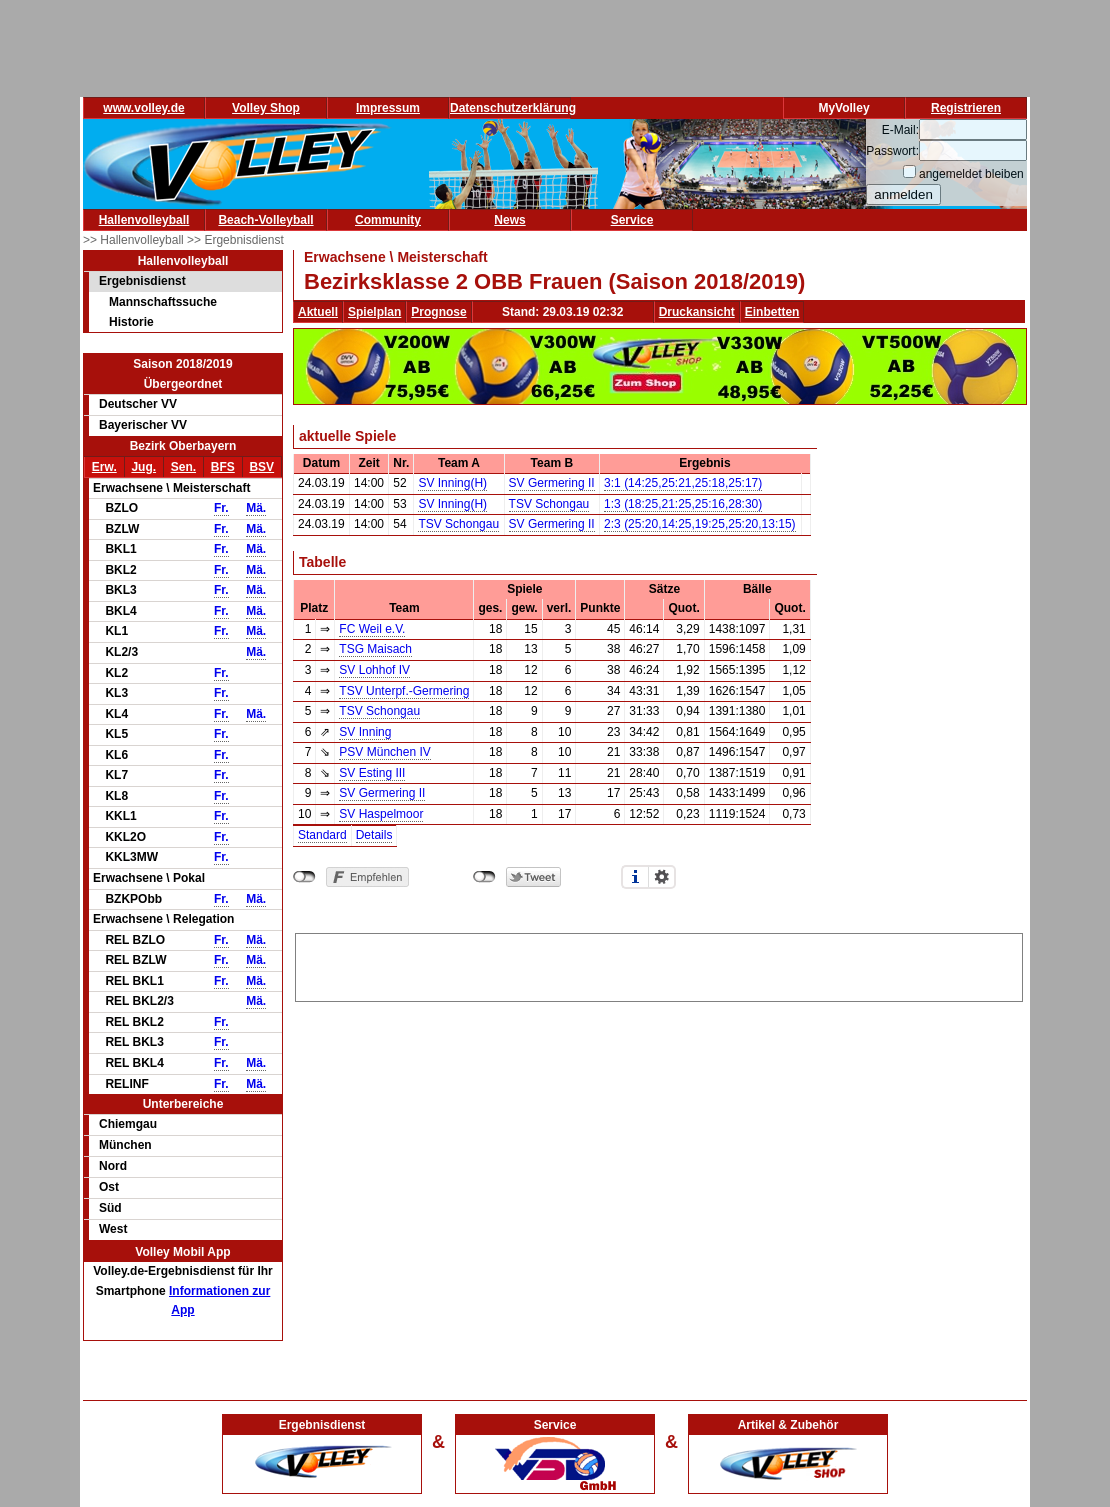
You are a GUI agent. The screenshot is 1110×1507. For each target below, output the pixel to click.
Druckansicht (697, 312)
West (113, 1229)
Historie (131, 322)
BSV (261, 467)
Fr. (221, 508)
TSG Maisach (375, 649)
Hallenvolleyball (144, 220)
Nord (113, 1166)
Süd (110, 1208)
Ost (109, 1187)
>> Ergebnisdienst (235, 240)
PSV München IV (384, 752)
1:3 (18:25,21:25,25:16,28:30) (683, 504)
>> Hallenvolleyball (135, 240)
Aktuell (318, 312)
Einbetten (772, 312)
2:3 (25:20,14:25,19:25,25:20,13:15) (700, 524)
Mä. (256, 508)
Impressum (388, 108)
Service (632, 220)
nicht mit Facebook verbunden (304, 877)
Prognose (438, 312)
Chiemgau (128, 1124)
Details (374, 835)
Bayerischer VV (143, 425)
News (509, 220)
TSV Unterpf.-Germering (404, 691)
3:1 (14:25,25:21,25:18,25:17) (683, 483)
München (125, 1145)
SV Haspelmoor (381, 814)
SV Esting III (372, 773)
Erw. (104, 467)
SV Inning (365, 732)
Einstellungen (662, 877)
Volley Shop (266, 108)
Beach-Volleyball (265, 220)
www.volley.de (143, 108)
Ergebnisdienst (142, 281)
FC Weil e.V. (372, 629)
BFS (223, 467)
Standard (322, 835)
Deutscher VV (138, 404)
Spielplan (374, 312)
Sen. (183, 467)
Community (388, 220)
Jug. (143, 467)
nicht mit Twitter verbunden (484, 877)
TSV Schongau (549, 504)
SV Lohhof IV (374, 670)
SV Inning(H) (452, 483)
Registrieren (966, 108)
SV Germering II (552, 483)
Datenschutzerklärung (513, 108)
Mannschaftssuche (163, 302)
